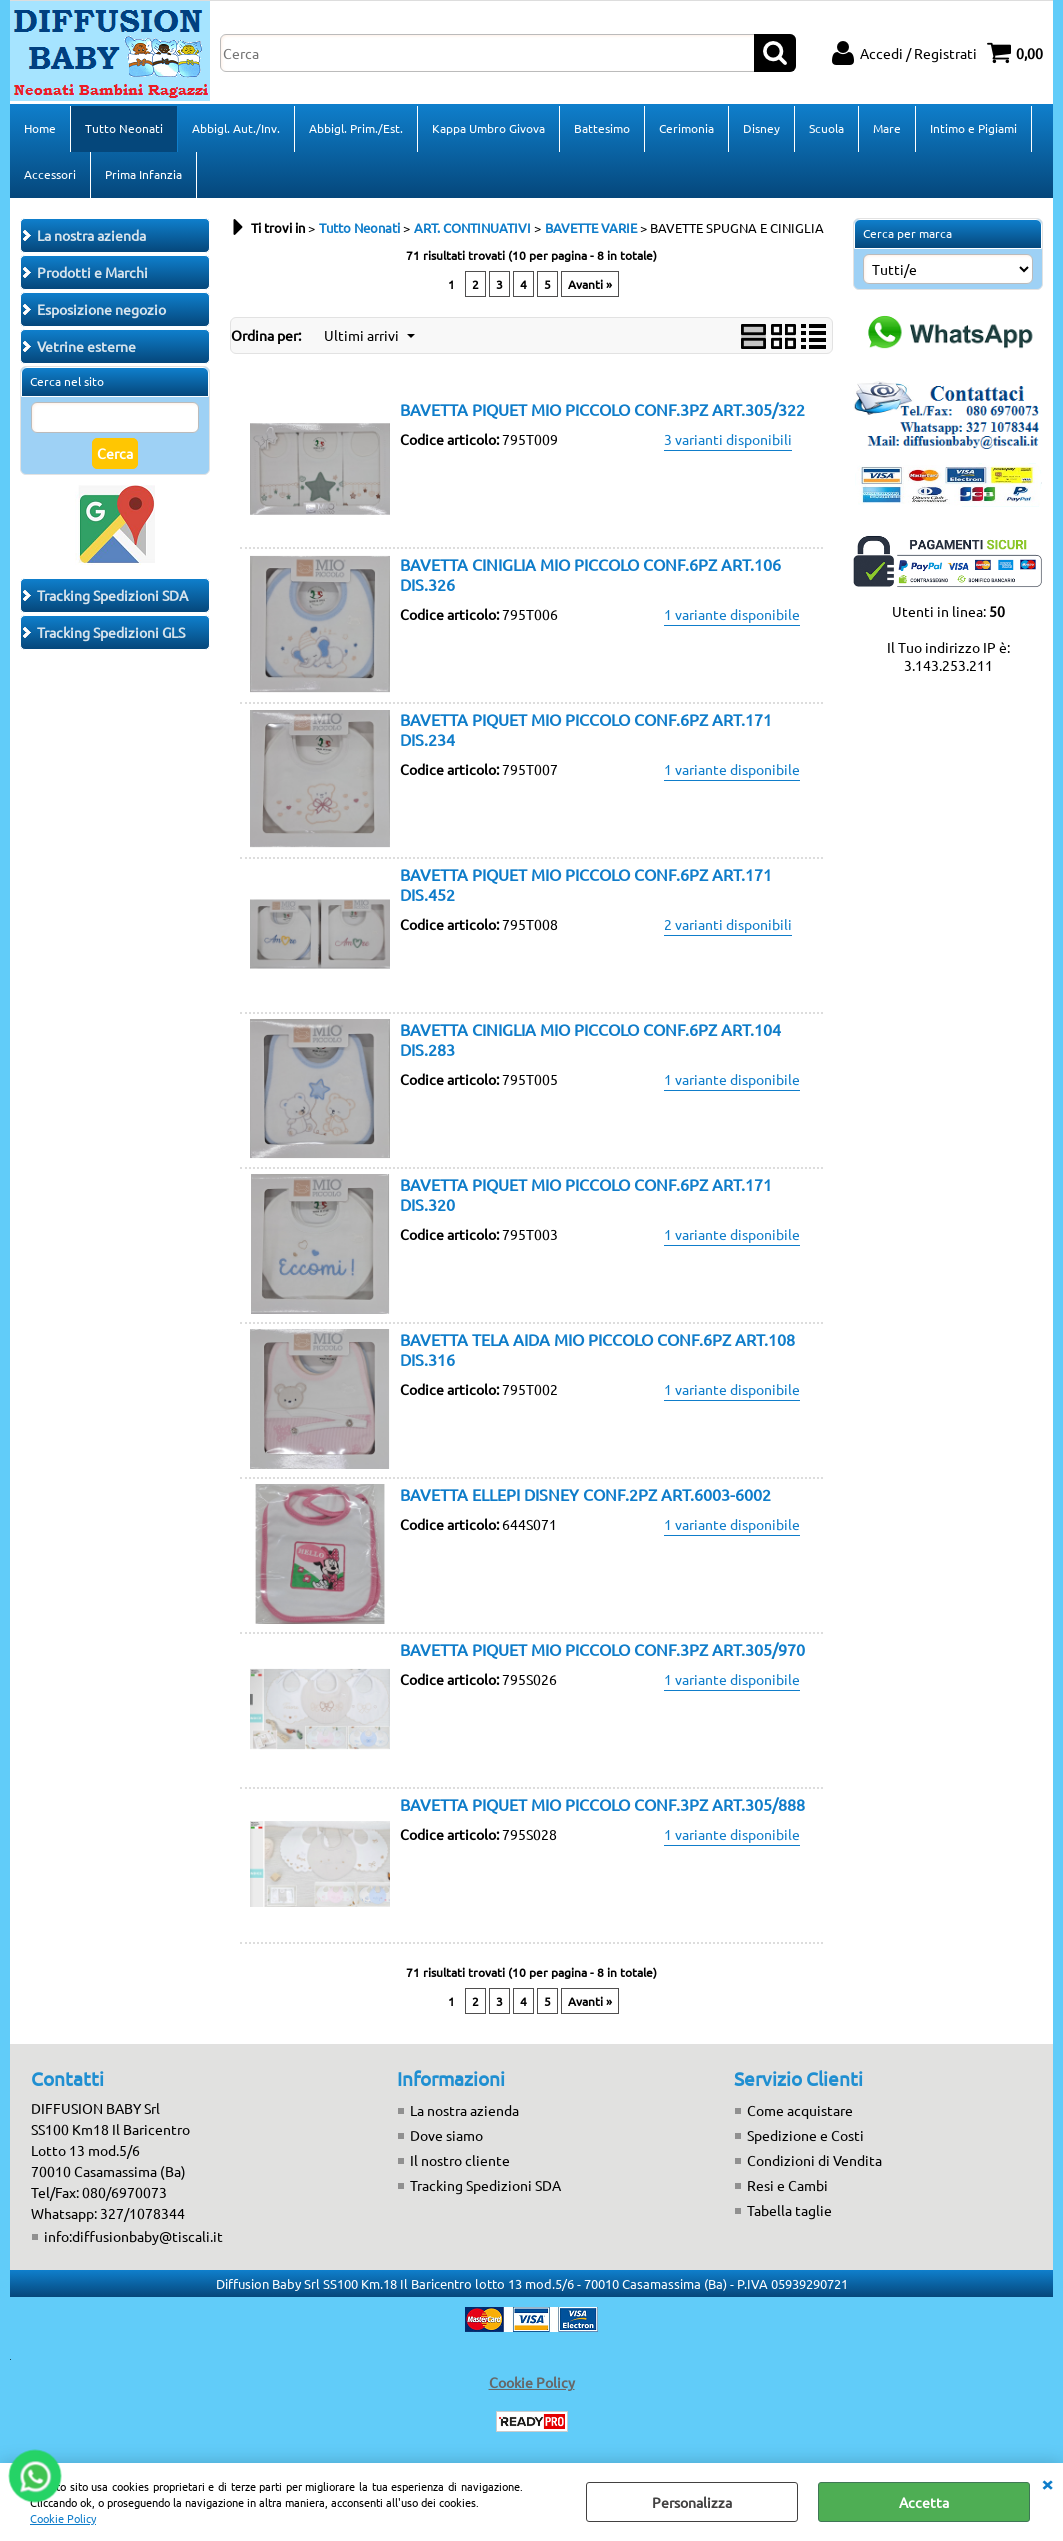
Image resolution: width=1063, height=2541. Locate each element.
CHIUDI (1047, 2483)
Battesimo (602, 128)
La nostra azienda (464, 2110)
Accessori (50, 174)
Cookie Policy (63, 2518)
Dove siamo (446, 2135)
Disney (761, 128)
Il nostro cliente (460, 2160)
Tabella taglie (789, 2210)
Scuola (826, 128)
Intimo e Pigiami (973, 128)
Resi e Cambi (787, 2185)
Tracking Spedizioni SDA (485, 2185)
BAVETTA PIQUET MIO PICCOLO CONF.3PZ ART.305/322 (602, 409)
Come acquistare (800, 2110)
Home (40, 128)
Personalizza (692, 2502)
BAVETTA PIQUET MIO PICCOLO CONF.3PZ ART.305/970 (602, 1649)
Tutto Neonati (124, 128)
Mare (887, 128)
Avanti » (590, 284)
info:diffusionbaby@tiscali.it (133, 2236)
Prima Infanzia (143, 174)
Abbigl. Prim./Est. (356, 128)
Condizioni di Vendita (814, 2160)
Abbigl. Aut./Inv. (236, 128)
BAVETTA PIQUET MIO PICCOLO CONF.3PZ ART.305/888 (602, 1804)
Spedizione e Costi (805, 2135)
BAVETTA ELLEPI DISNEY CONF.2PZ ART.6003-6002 (585, 1494)
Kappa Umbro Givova (488, 128)
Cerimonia (686, 128)
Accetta (924, 2502)
